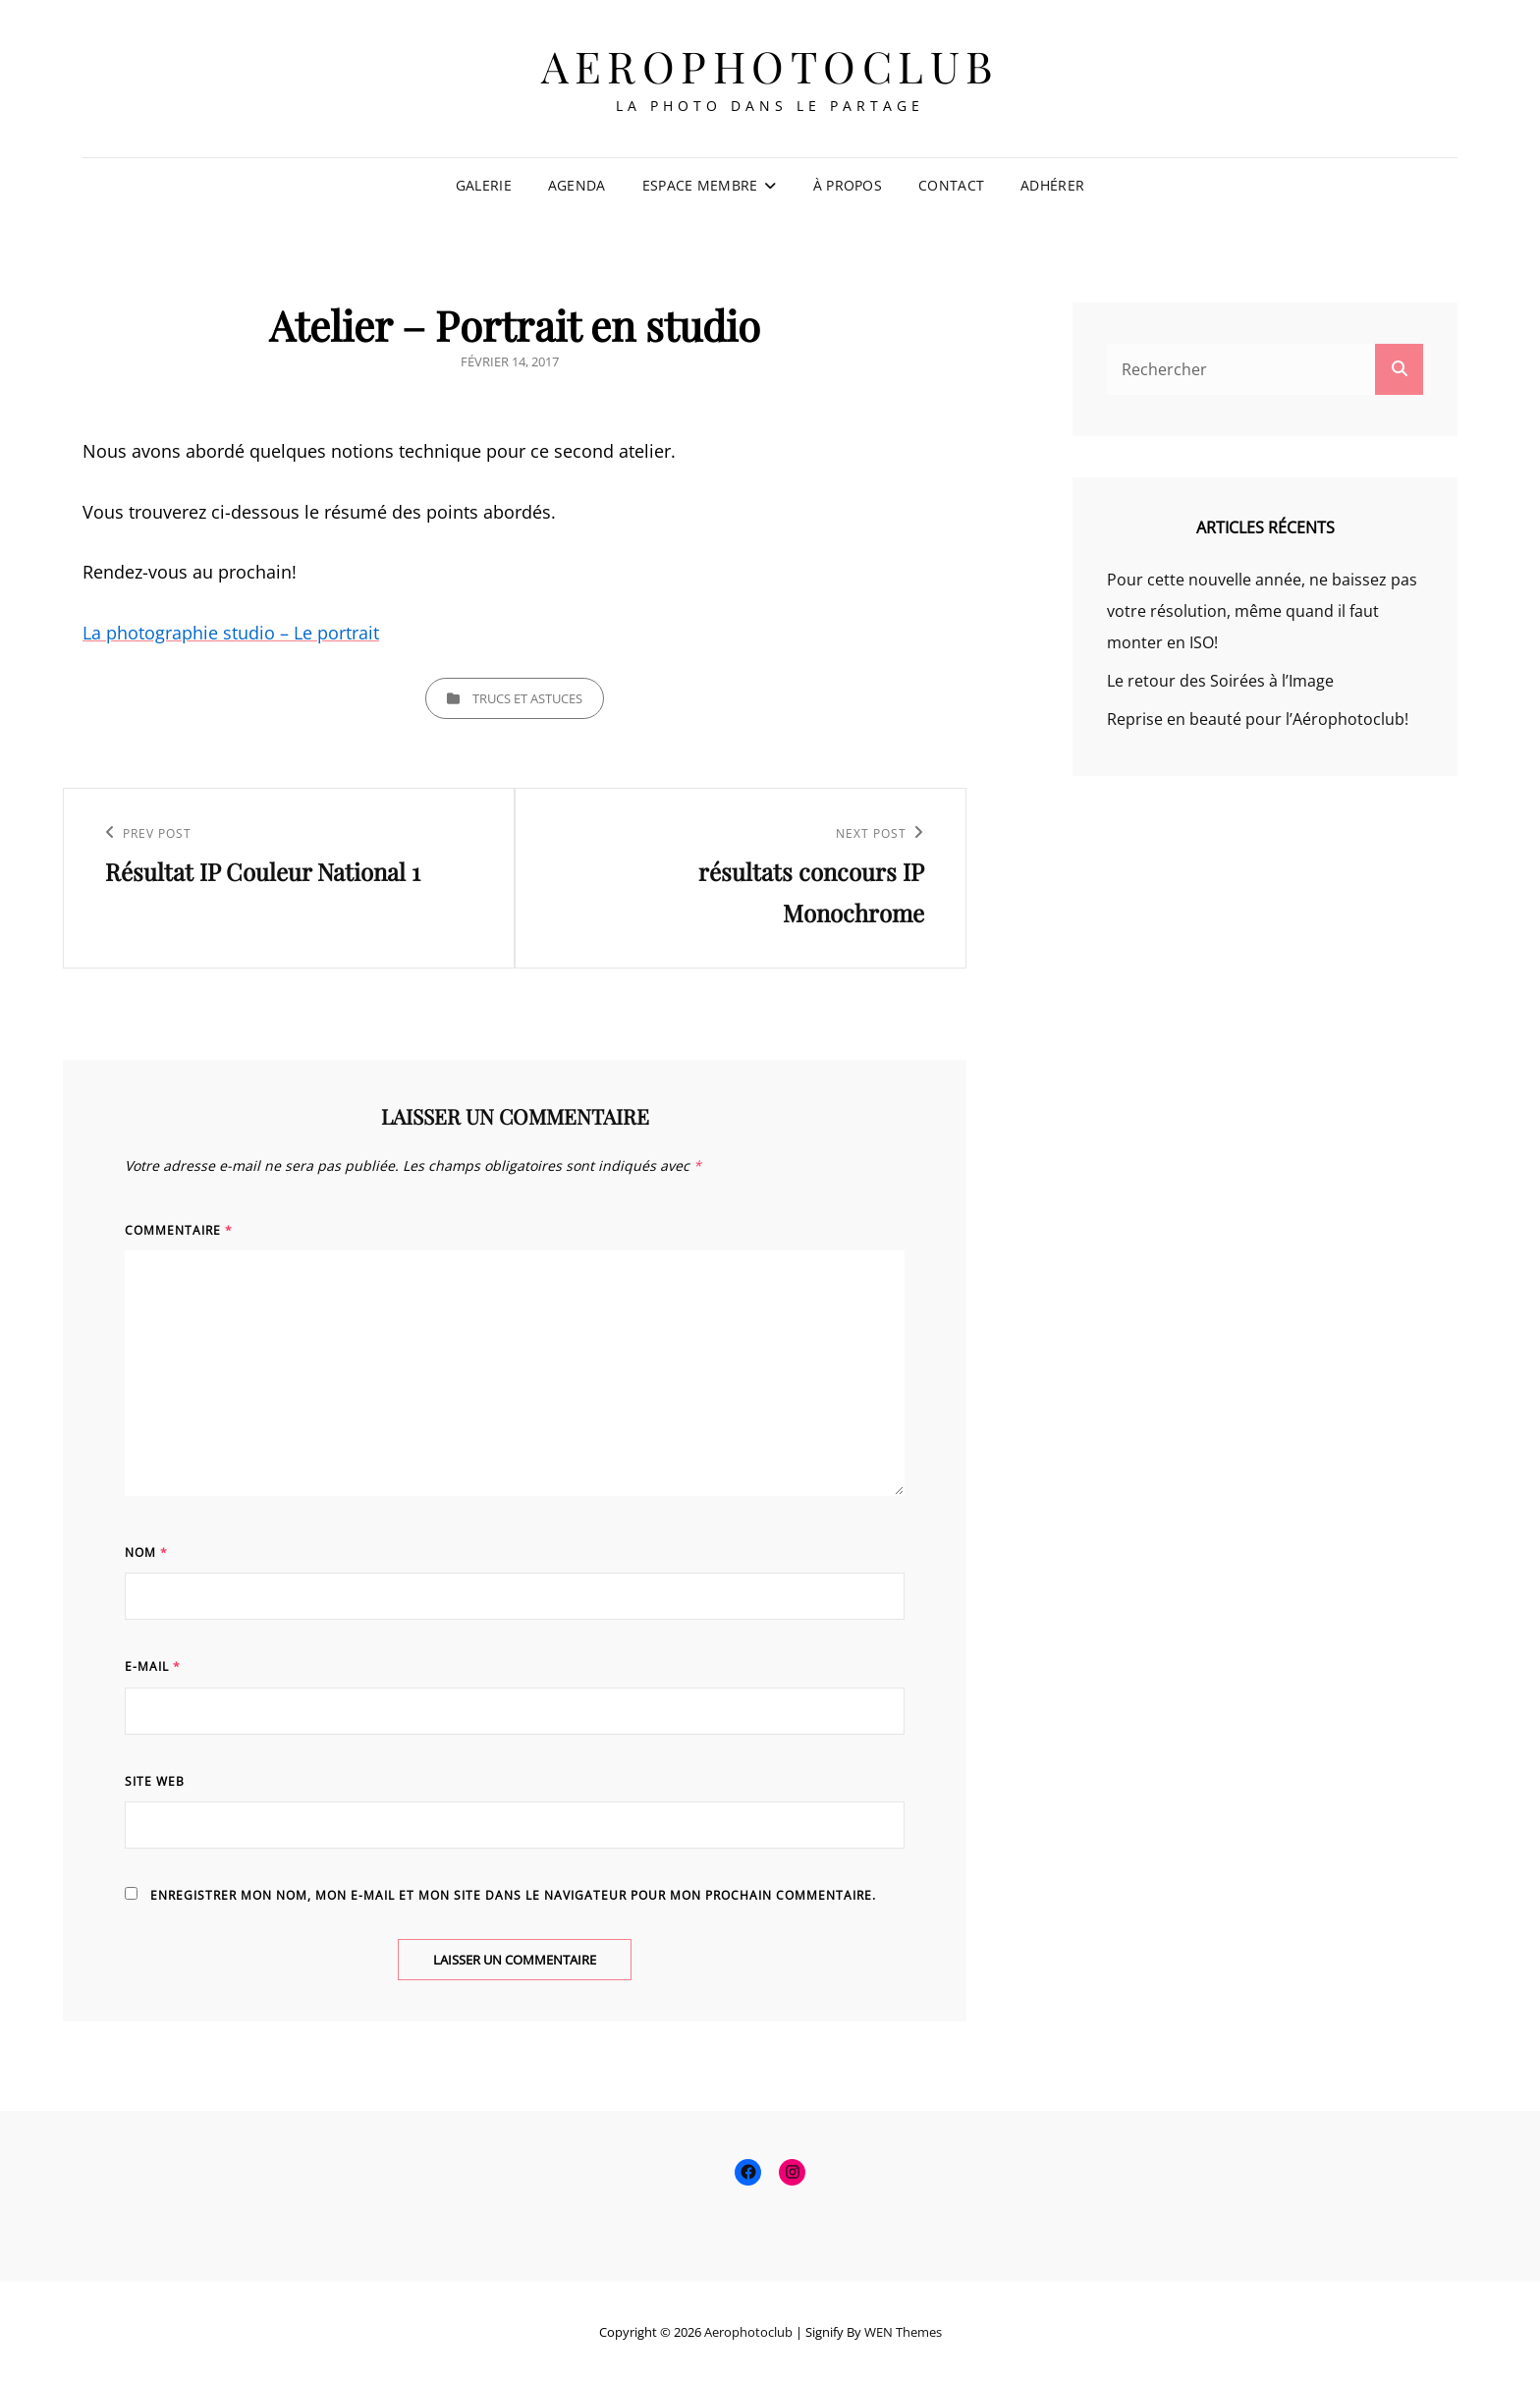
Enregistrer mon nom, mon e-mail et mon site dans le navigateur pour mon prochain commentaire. (513, 1895)
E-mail (153, 1666)
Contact (951, 185)
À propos (847, 185)
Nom (146, 1552)
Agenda (577, 185)
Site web (155, 1781)
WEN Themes (903, 2332)
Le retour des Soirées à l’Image (1220, 681)
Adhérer (1052, 185)
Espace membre (700, 185)
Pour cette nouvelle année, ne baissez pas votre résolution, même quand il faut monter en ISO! (1262, 611)
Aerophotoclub (770, 65)
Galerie (484, 185)
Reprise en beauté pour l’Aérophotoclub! (1257, 719)
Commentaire (179, 1230)
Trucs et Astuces (527, 698)
